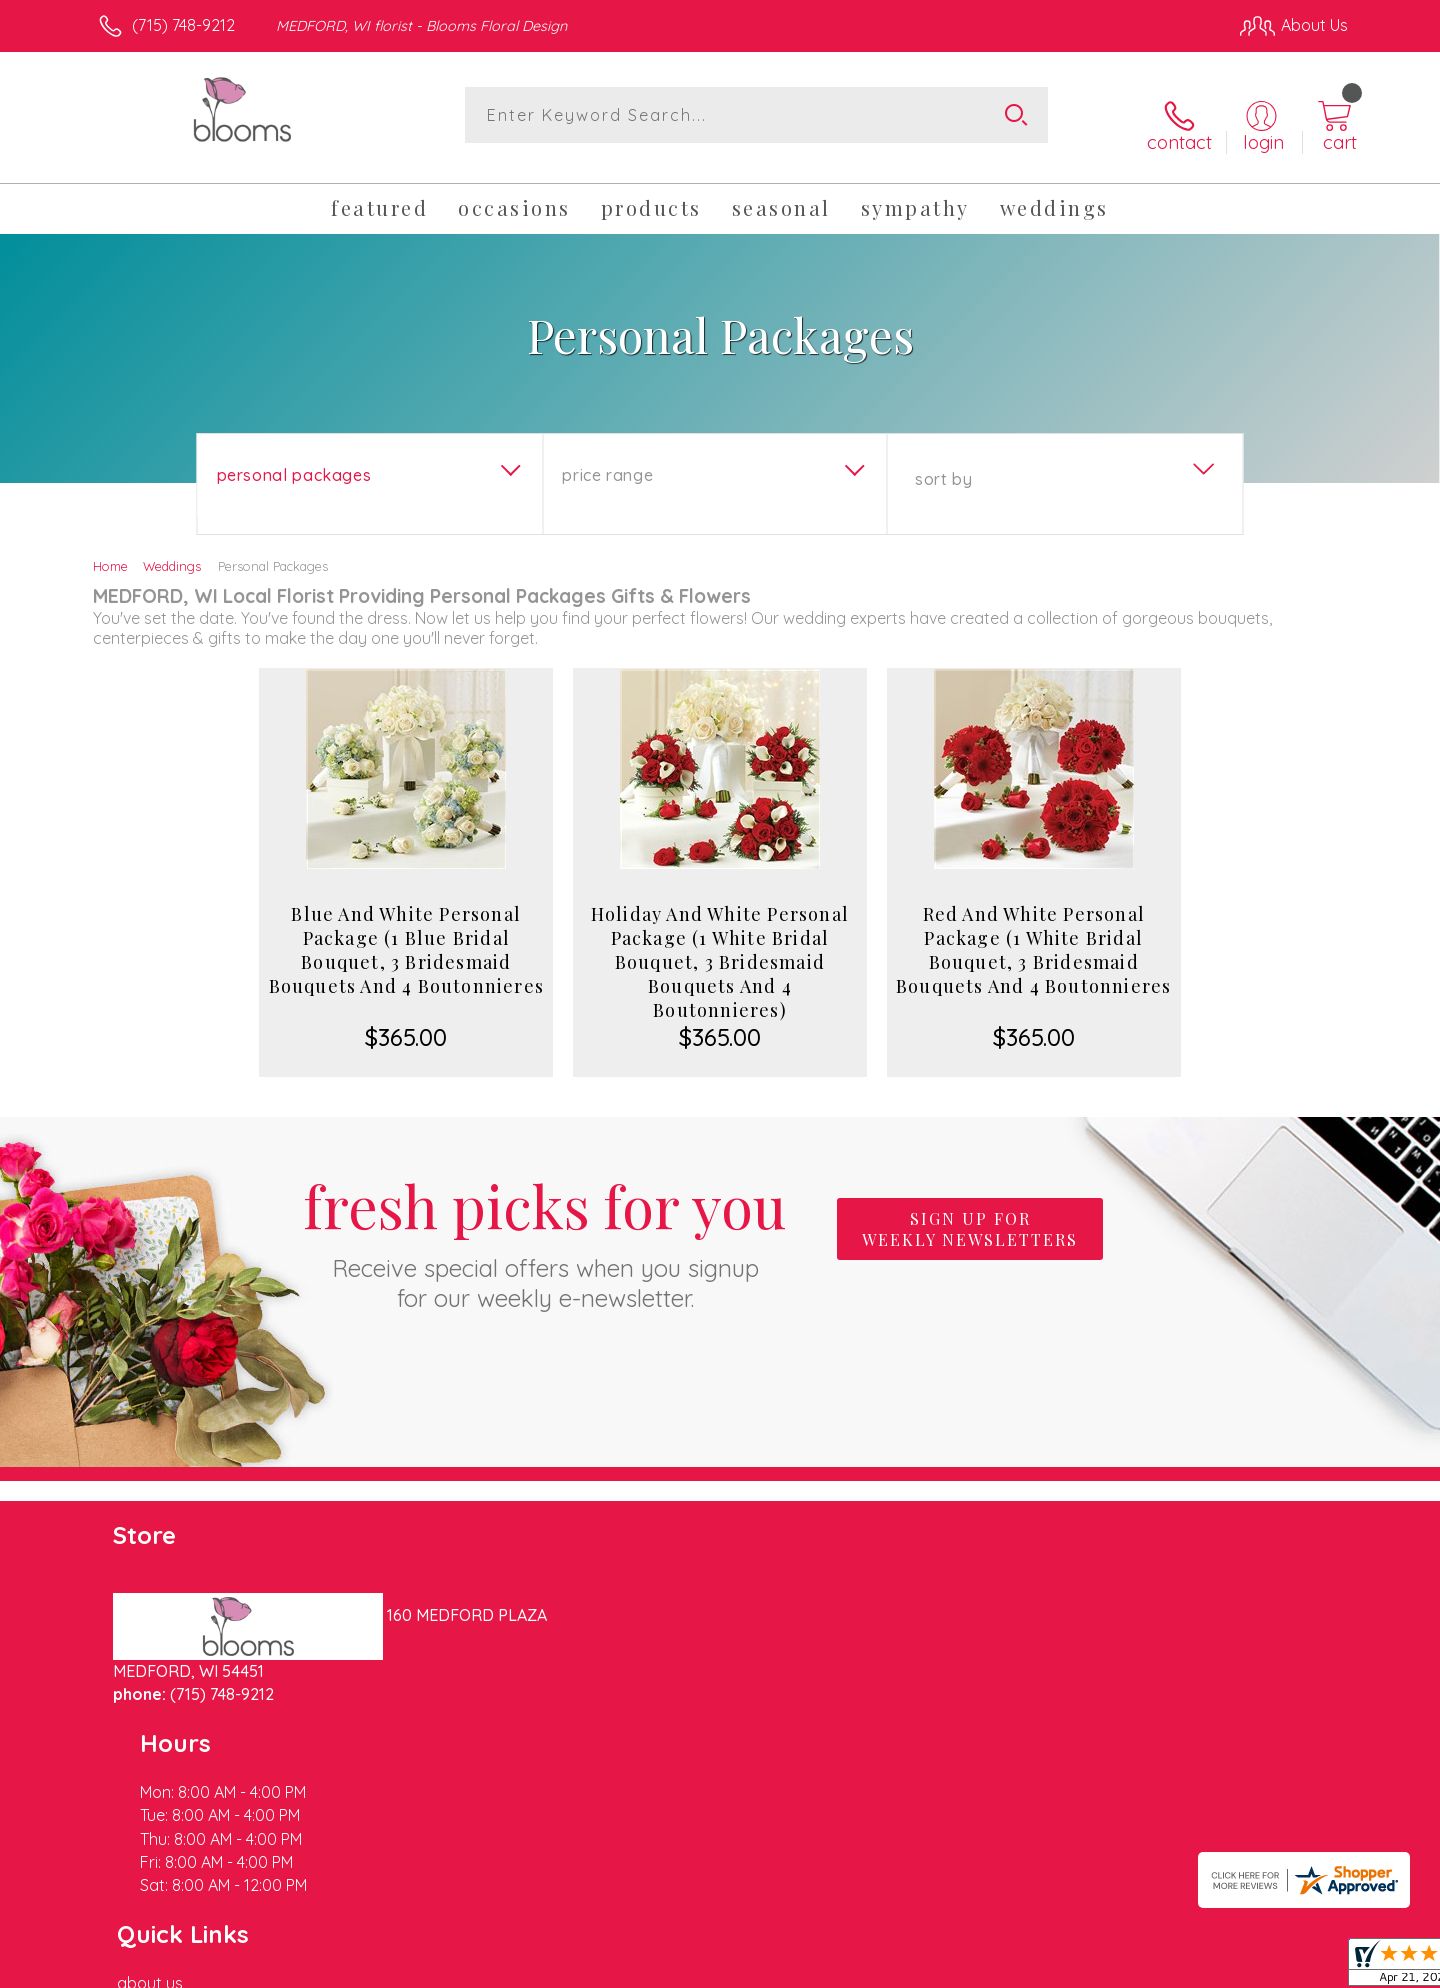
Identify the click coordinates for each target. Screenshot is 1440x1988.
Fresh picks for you (545, 1224)
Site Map (1294, 1967)
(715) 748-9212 (183, 25)
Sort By (943, 463)
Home (110, 550)
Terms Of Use (910, 1967)
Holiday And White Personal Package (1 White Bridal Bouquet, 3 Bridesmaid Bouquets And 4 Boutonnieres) (720, 946)
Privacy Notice (1028, 1967)
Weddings (172, 550)
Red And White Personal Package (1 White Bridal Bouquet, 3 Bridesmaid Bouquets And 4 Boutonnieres (1033, 934)
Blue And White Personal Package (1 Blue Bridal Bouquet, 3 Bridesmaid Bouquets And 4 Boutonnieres (406, 934)
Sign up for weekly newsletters (970, 1213)
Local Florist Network (1171, 1967)
